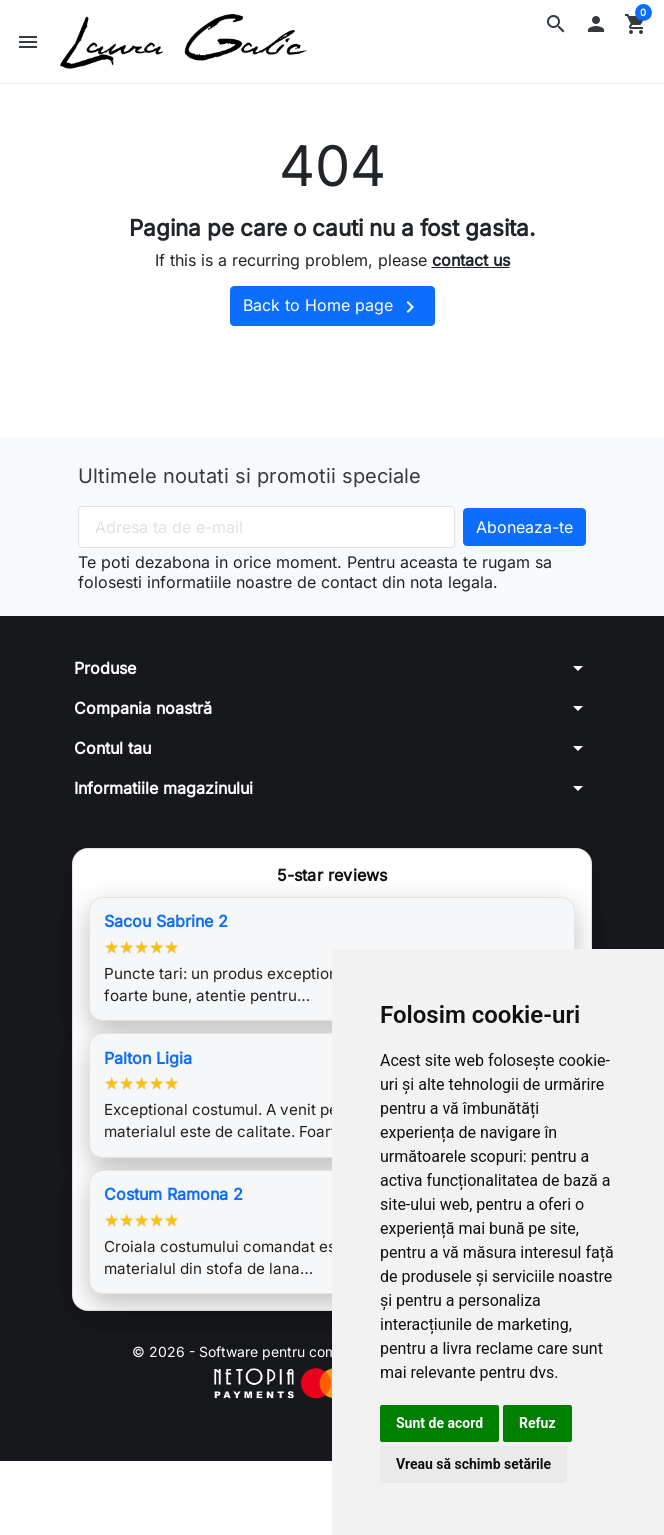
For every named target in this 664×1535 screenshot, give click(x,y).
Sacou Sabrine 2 (166, 921)
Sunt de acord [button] (439, 1423)
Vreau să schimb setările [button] (473, 1464)
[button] (556, 24)
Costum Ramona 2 (173, 1194)
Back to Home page (332, 307)
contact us (471, 260)
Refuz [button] (537, 1423)
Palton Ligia (148, 1058)
